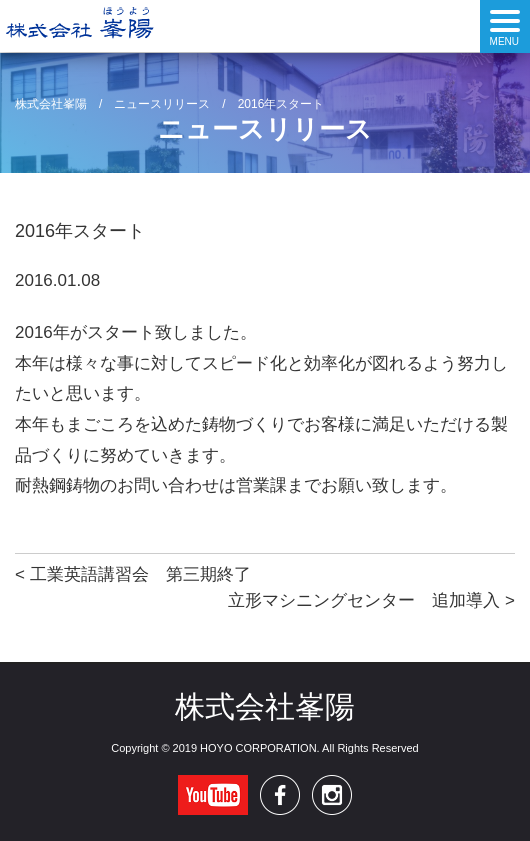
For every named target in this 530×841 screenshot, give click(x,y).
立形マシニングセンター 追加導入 (364, 600)
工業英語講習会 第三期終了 (140, 574)
